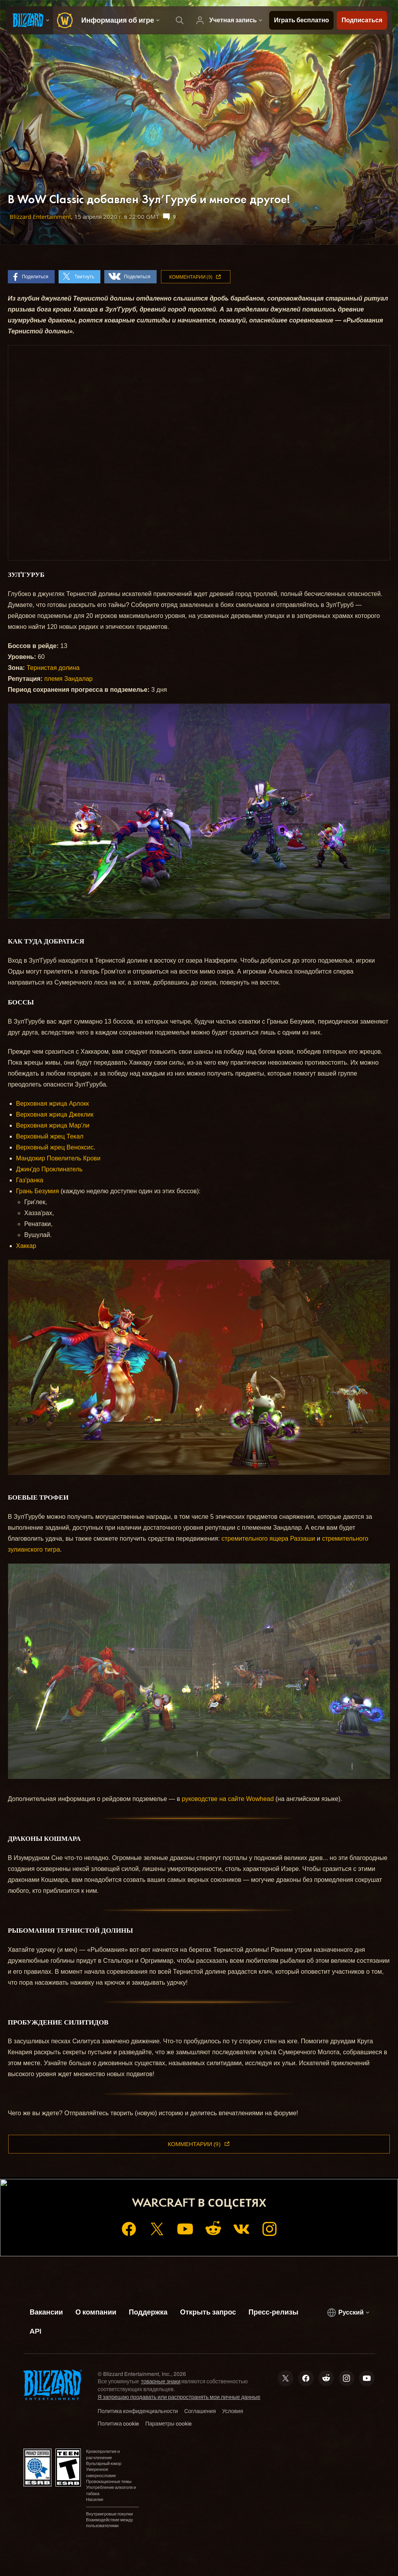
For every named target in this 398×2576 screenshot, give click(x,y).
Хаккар (26, 1245)
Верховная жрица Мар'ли (52, 1125)
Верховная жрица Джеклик (54, 1114)
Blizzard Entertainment (40, 216)
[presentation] (29, 20)
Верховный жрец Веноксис (55, 1147)
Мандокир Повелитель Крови (58, 1158)
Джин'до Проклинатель (49, 1169)
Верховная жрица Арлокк (52, 1103)
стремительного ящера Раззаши (268, 1538)
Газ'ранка (29, 1180)
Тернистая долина (53, 667)
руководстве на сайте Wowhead (227, 1799)
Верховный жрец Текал (50, 1136)
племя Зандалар (68, 678)
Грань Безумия (37, 1191)
